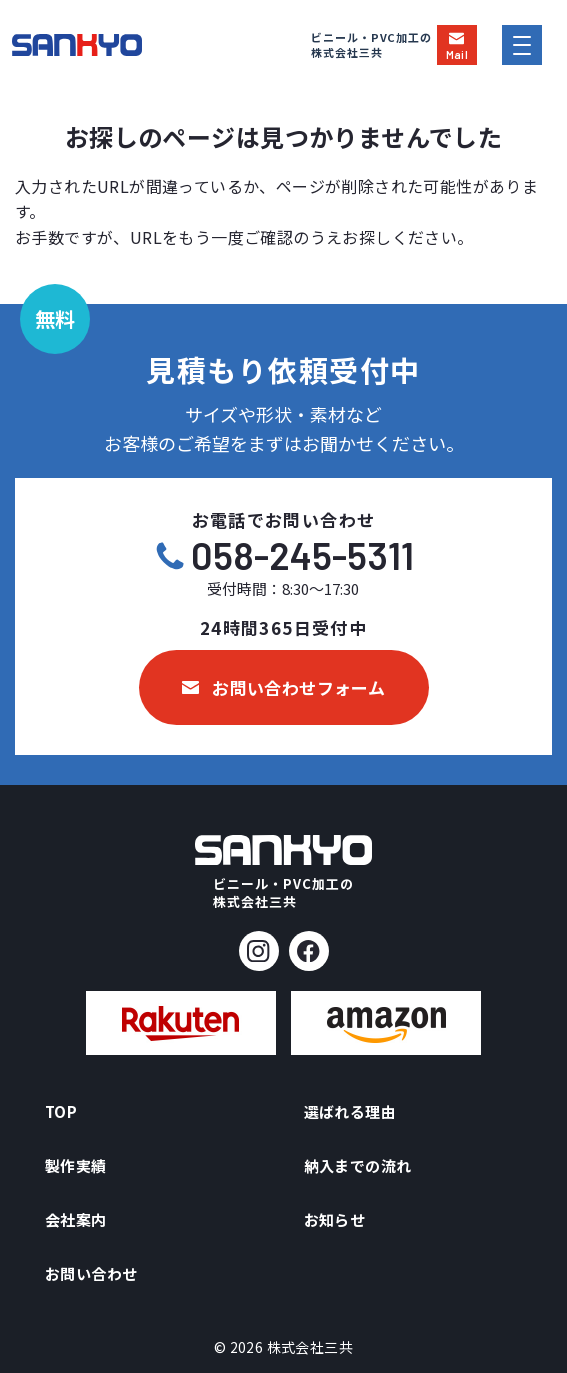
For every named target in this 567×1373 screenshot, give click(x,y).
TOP (61, 1111)
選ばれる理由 (350, 1111)
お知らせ (335, 1219)
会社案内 (76, 1219)
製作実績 (76, 1165)
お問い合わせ (91, 1273)
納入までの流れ (358, 1165)
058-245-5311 (302, 555)
